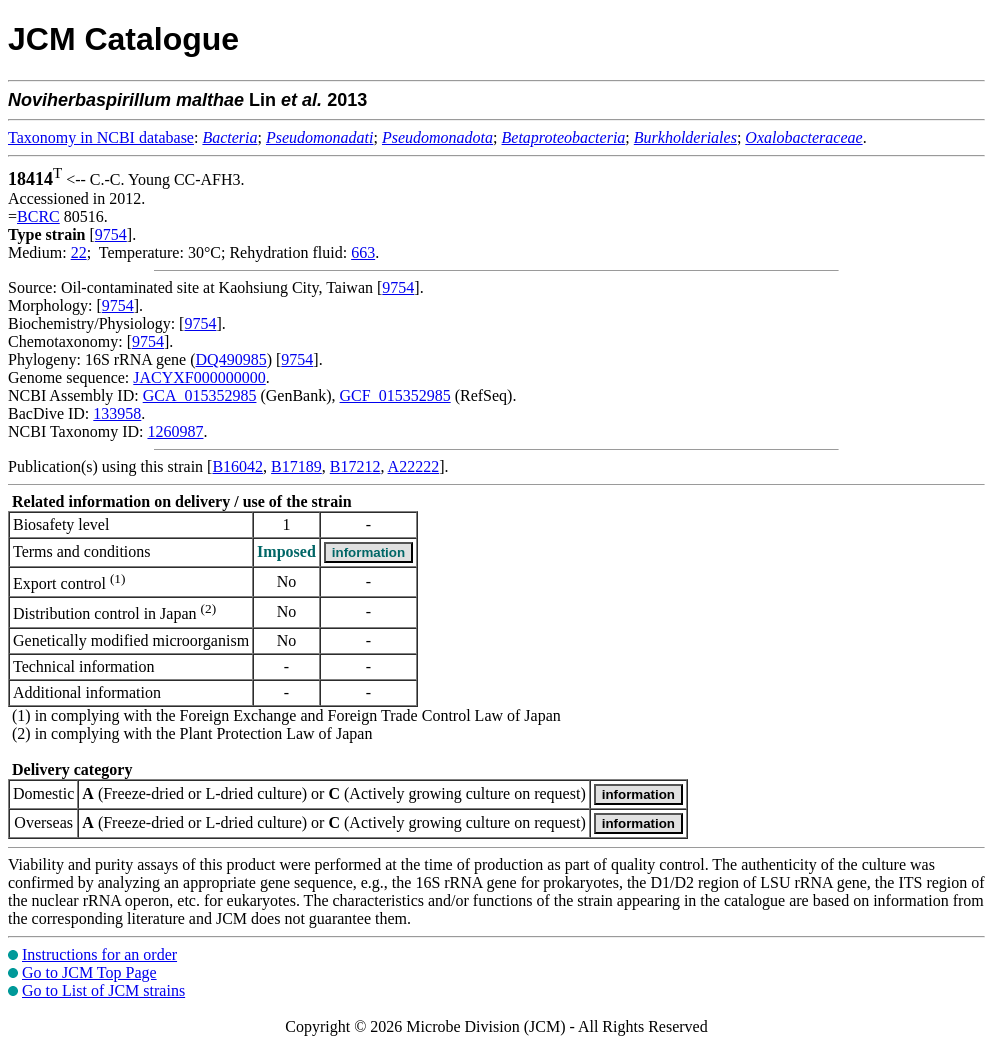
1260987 (175, 431)
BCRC (38, 216)
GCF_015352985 (395, 395)
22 (79, 252)
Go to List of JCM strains (103, 990)
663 (363, 252)
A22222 (414, 466)
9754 (111, 234)
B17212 (355, 466)
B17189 (296, 466)
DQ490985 (231, 359)
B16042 (237, 466)
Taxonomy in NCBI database (101, 137)
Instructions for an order (99, 954)
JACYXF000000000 (199, 377)
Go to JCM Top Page (89, 972)
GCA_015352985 (200, 395)
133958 (117, 413)
